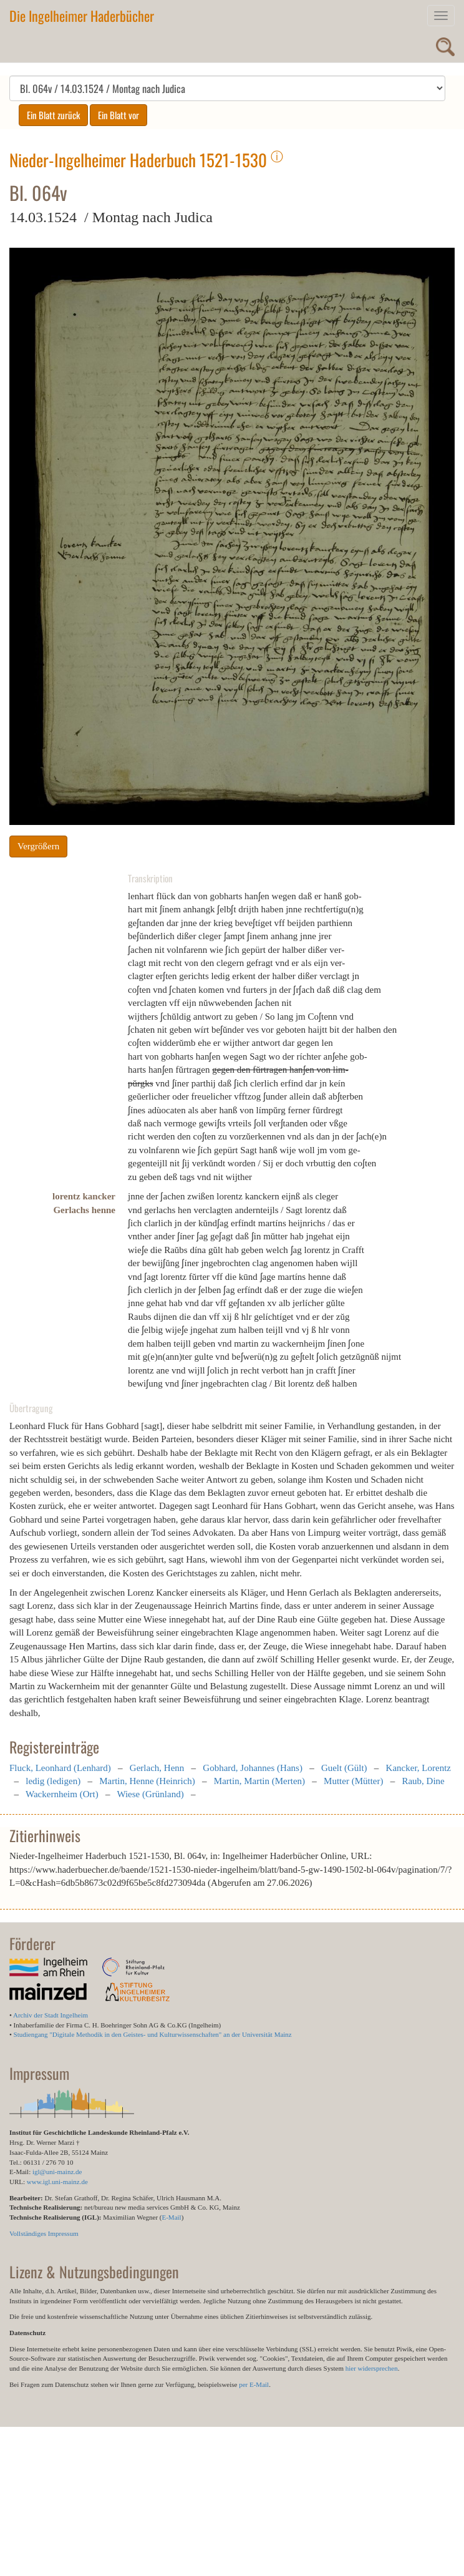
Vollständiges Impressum (44, 2233)
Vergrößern (38, 846)
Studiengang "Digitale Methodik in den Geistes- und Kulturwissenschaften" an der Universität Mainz (153, 2034)
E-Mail (171, 2217)
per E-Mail (254, 2384)
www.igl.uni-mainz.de (57, 2181)
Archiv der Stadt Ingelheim (50, 2015)
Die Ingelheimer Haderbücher (81, 16)
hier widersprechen (372, 2368)
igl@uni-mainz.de (57, 2171)
